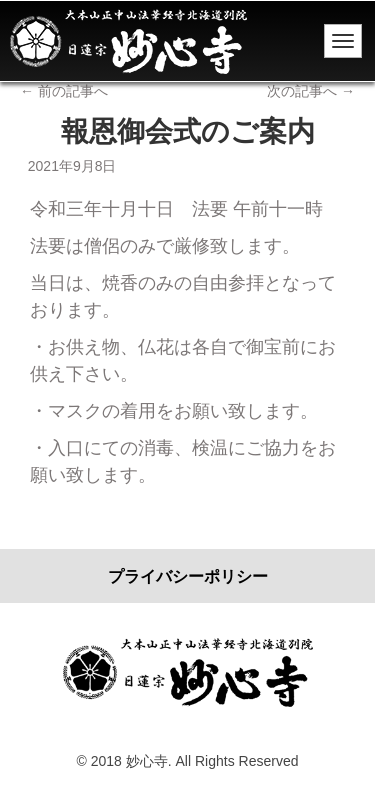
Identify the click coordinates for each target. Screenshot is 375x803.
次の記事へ (311, 91)
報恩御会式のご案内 (188, 131)
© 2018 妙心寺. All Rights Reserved (188, 761)
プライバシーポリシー (188, 576)
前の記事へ (64, 91)
